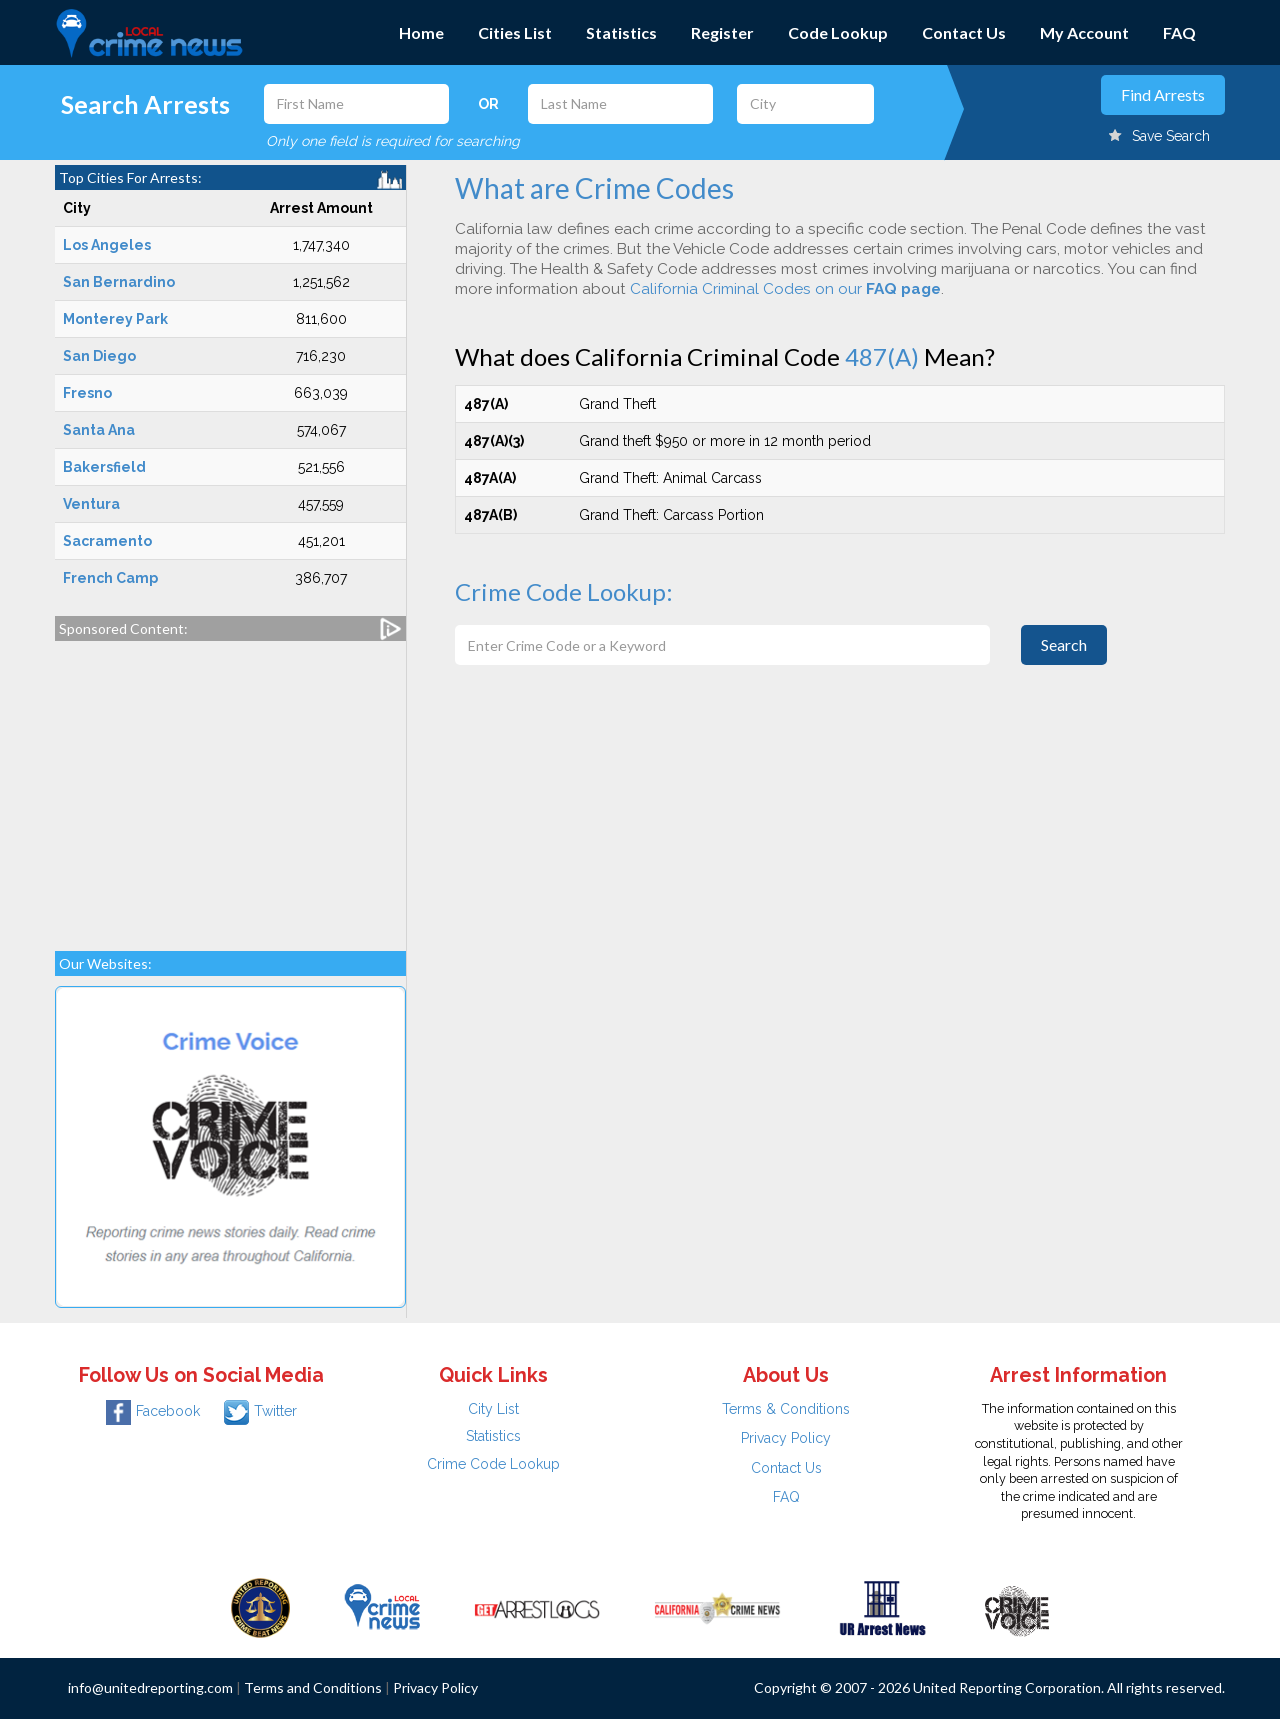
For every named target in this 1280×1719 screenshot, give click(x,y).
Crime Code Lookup (493, 1464)
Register (722, 32)
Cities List (515, 32)
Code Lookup (838, 32)
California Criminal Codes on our (785, 289)
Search (1064, 644)
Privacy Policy (786, 1438)
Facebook (153, 1411)
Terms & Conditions (786, 1409)
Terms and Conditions (313, 1687)
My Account (1084, 32)
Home (421, 32)
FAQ (1179, 32)
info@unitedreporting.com (150, 1687)
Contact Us (964, 32)
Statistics (621, 32)
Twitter (260, 1411)
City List (493, 1409)
